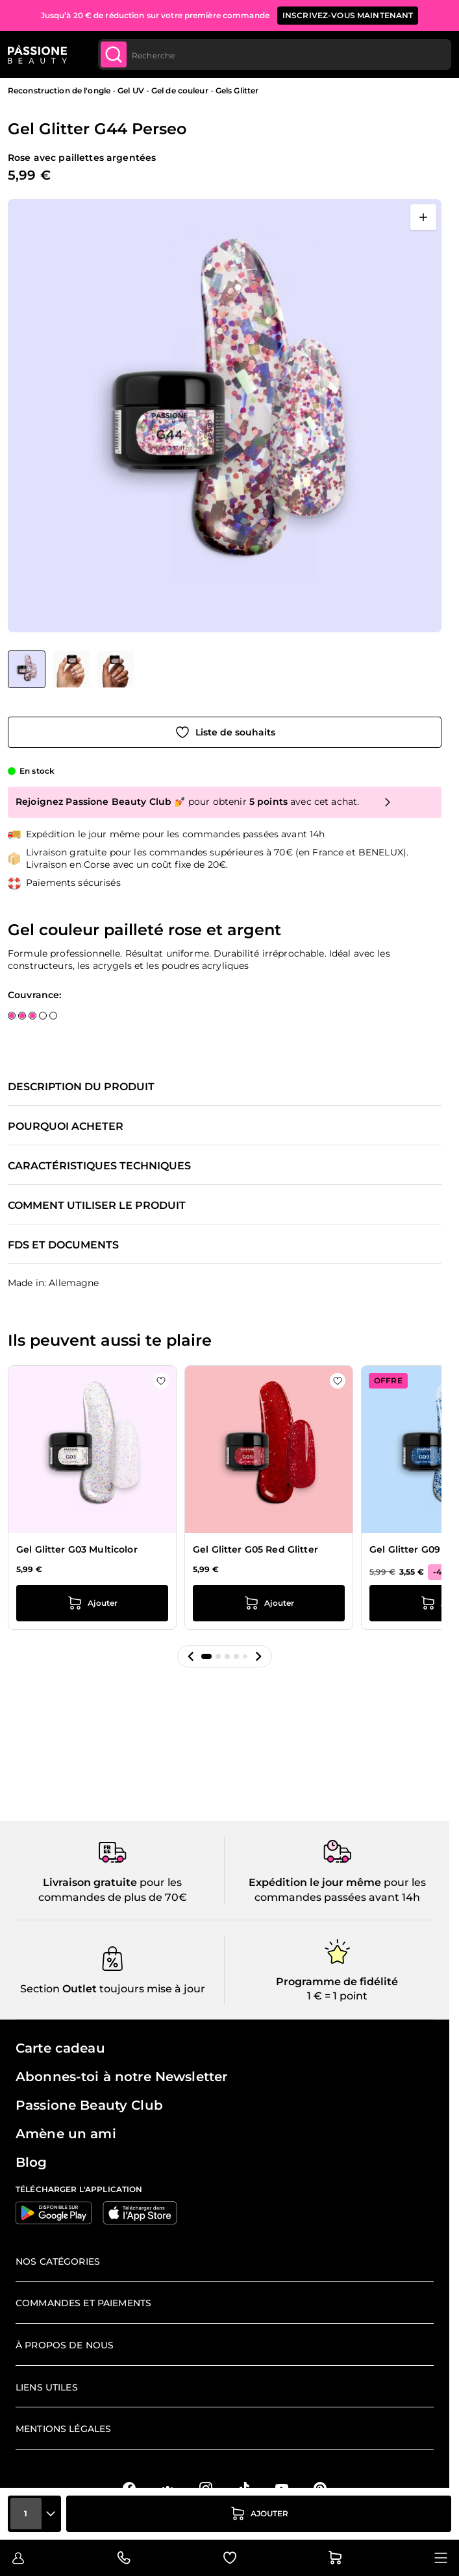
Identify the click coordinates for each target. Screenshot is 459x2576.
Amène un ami (66, 2133)
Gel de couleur (179, 90)
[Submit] (113, 54)
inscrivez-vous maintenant (348, 15)
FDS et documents (63, 1245)
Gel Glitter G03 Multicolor (77, 1549)
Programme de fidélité (337, 1981)
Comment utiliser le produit (97, 1205)
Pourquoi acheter (65, 1126)
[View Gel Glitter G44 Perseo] (26, 669)
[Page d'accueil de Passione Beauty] (37, 54)
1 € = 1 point (337, 1996)
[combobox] (274, 54)
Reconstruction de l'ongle (59, 90)
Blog (31, 2162)
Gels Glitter (237, 90)
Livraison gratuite (90, 1882)
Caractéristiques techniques (99, 1166)
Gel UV (131, 90)
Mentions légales (63, 2429)
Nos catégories (58, 2261)
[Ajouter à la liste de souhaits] (224, 732)
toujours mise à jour (151, 1989)
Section (40, 1989)
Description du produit (81, 1087)
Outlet (78, 1989)
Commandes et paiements (83, 2303)
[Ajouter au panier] (258, 2514)
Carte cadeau (60, 2048)
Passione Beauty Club (89, 2105)
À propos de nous (65, 2345)
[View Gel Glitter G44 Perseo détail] (71, 669)
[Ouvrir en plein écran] (423, 217)
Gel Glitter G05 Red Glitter (255, 1549)
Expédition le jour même (315, 1882)
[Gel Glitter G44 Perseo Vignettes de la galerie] (71, 669)
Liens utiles (47, 2387)
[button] (191, 1656)
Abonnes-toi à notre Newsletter (121, 2076)
